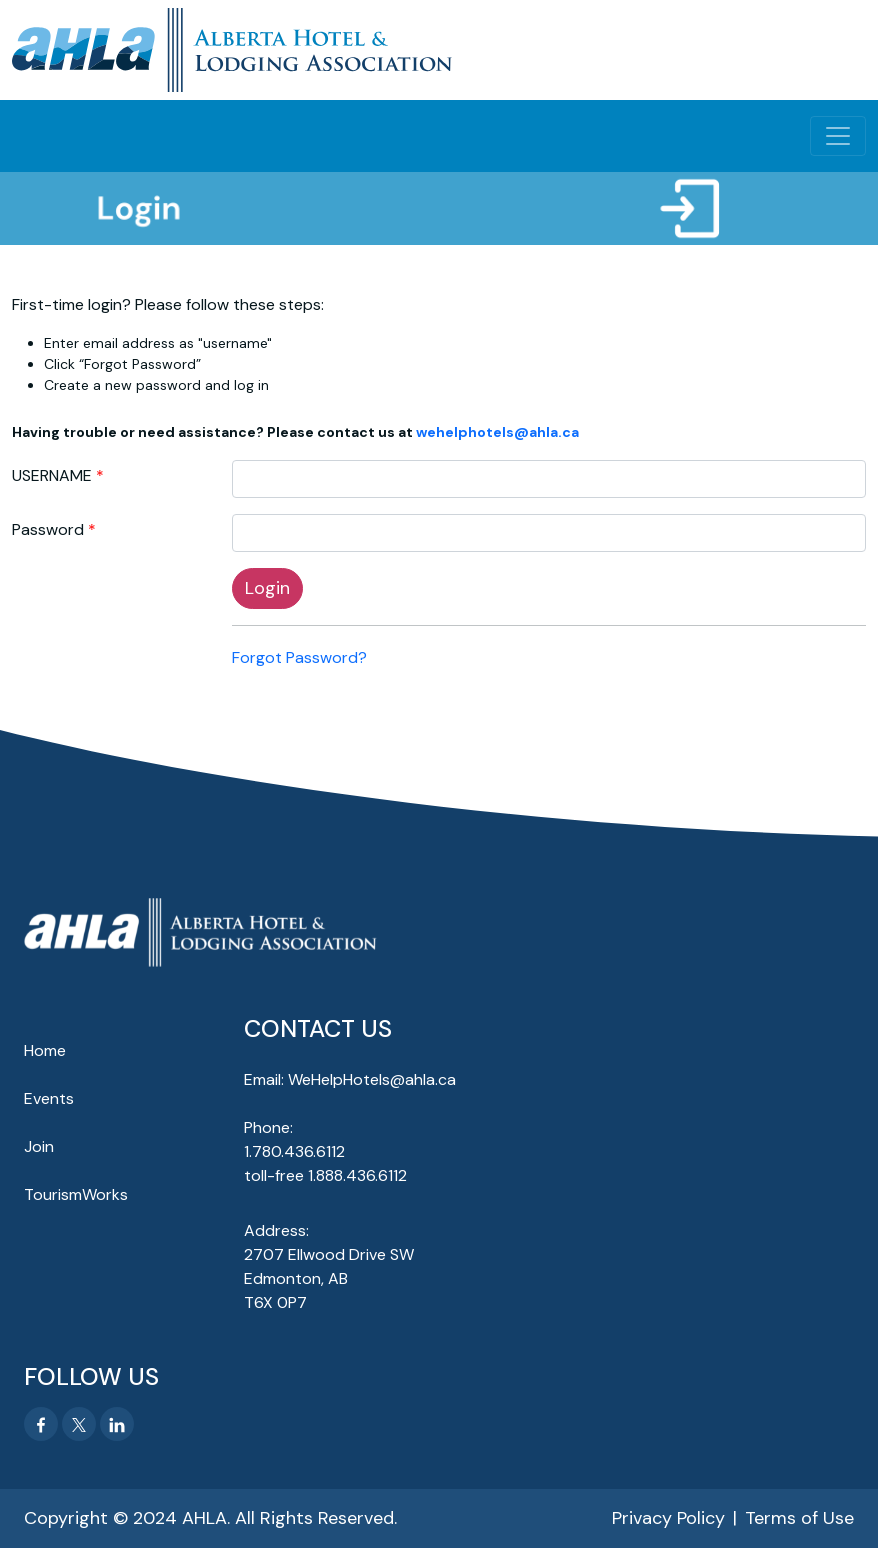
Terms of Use (799, 1518)
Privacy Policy (668, 1518)
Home (45, 1050)
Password (48, 529)
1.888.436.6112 (357, 1175)
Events (49, 1098)
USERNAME (52, 475)
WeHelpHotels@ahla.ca (372, 1079)
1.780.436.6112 (294, 1151)
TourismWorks (76, 1194)
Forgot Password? (299, 657)
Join (39, 1146)
